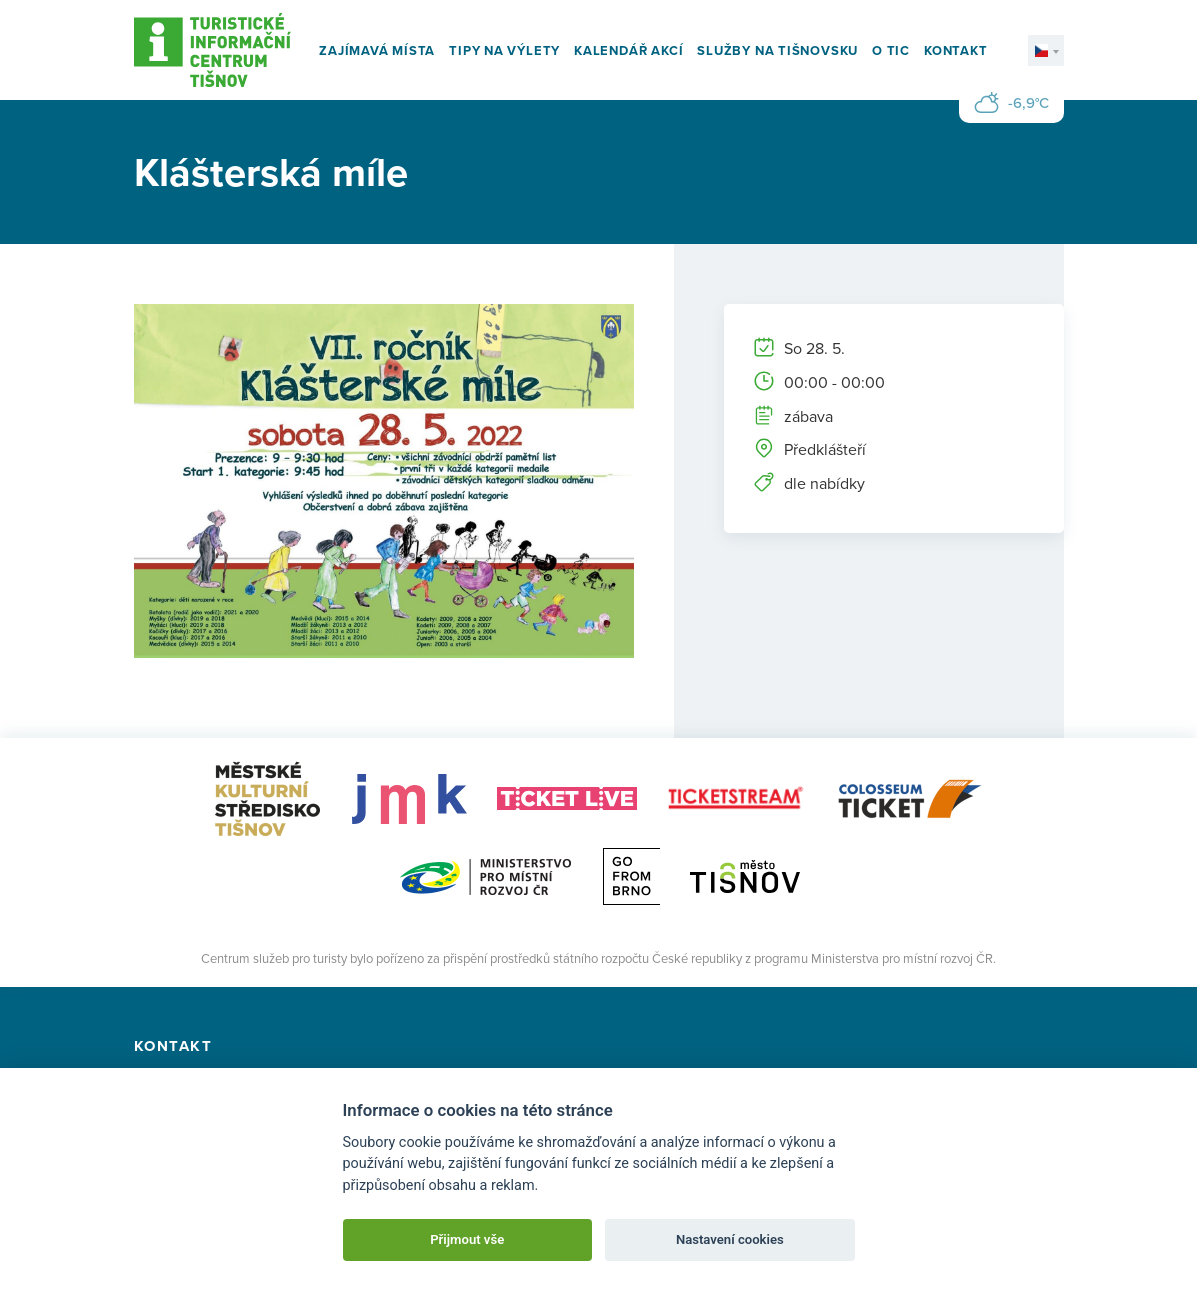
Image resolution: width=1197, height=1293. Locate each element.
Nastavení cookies (730, 1239)
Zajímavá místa (377, 50)
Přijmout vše (467, 1239)
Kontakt (955, 50)
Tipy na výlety (504, 50)
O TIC (891, 50)
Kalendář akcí (628, 50)
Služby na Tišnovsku (777, 50)
